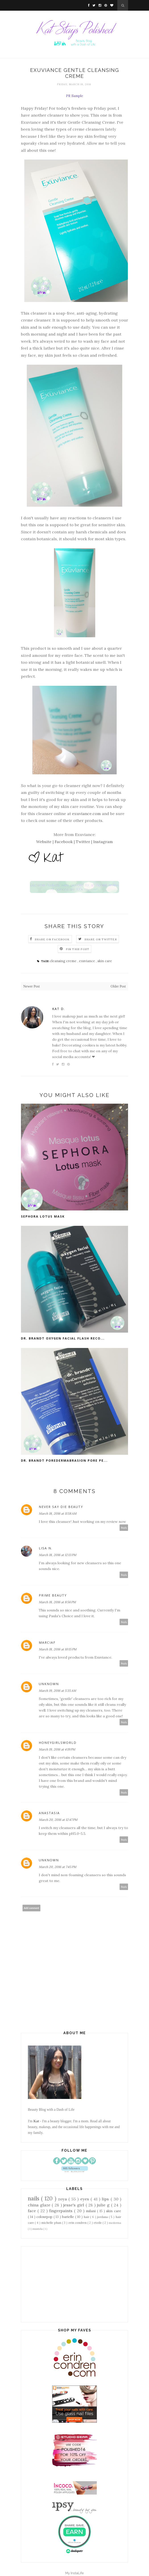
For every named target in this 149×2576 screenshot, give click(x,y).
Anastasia (49, 1813)
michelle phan (51, 2223)
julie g (104, 2205)
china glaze (40, 2205)
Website (44, 841)
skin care (104, 961)
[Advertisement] (74, 2284)
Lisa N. (45, 1548)
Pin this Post (77, 949)
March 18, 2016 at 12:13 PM (57, 1555)
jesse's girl (74, 2205)
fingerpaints (61, 2210)
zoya (63, 2199)
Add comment (31, 1907)
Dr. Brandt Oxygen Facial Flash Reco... (63, 1338)
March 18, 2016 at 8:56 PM (57, 1602)
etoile (98, 2223)
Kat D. (58, 1009)
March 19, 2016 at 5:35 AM (57, 1691)
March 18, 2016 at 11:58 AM (58, 1514)
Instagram (103, 841)
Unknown (49, 1684)
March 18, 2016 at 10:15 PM (58, 1649)
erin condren (77, 2223)
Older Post (118, 986)
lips (106, 2199)
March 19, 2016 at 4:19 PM (57, 1749)
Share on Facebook (52, 939)
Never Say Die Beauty (61, 1507)
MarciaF (47, 1642)
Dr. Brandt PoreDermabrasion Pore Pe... (64, 1460)
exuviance (87, 961)
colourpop (45, 2217)
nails (34, 2198)
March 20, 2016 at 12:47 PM (58, 1820)
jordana (103, 2217)
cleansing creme (63, 961)
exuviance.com (86, 813)
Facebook (64, 841)
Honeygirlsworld (58, 1742)
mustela (38, 2228)
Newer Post (31, 986)
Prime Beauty (53, 1595)
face (32, 2210)
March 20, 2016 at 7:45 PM (57, 1867)
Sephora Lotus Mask (43, 1216)
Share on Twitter (101, 939)
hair (87, 2217)
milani (91, 2211)
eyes (85, 2199)
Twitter (83, 841)
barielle (68, 2217)
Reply (124, 1527)
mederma (115, 2222)
